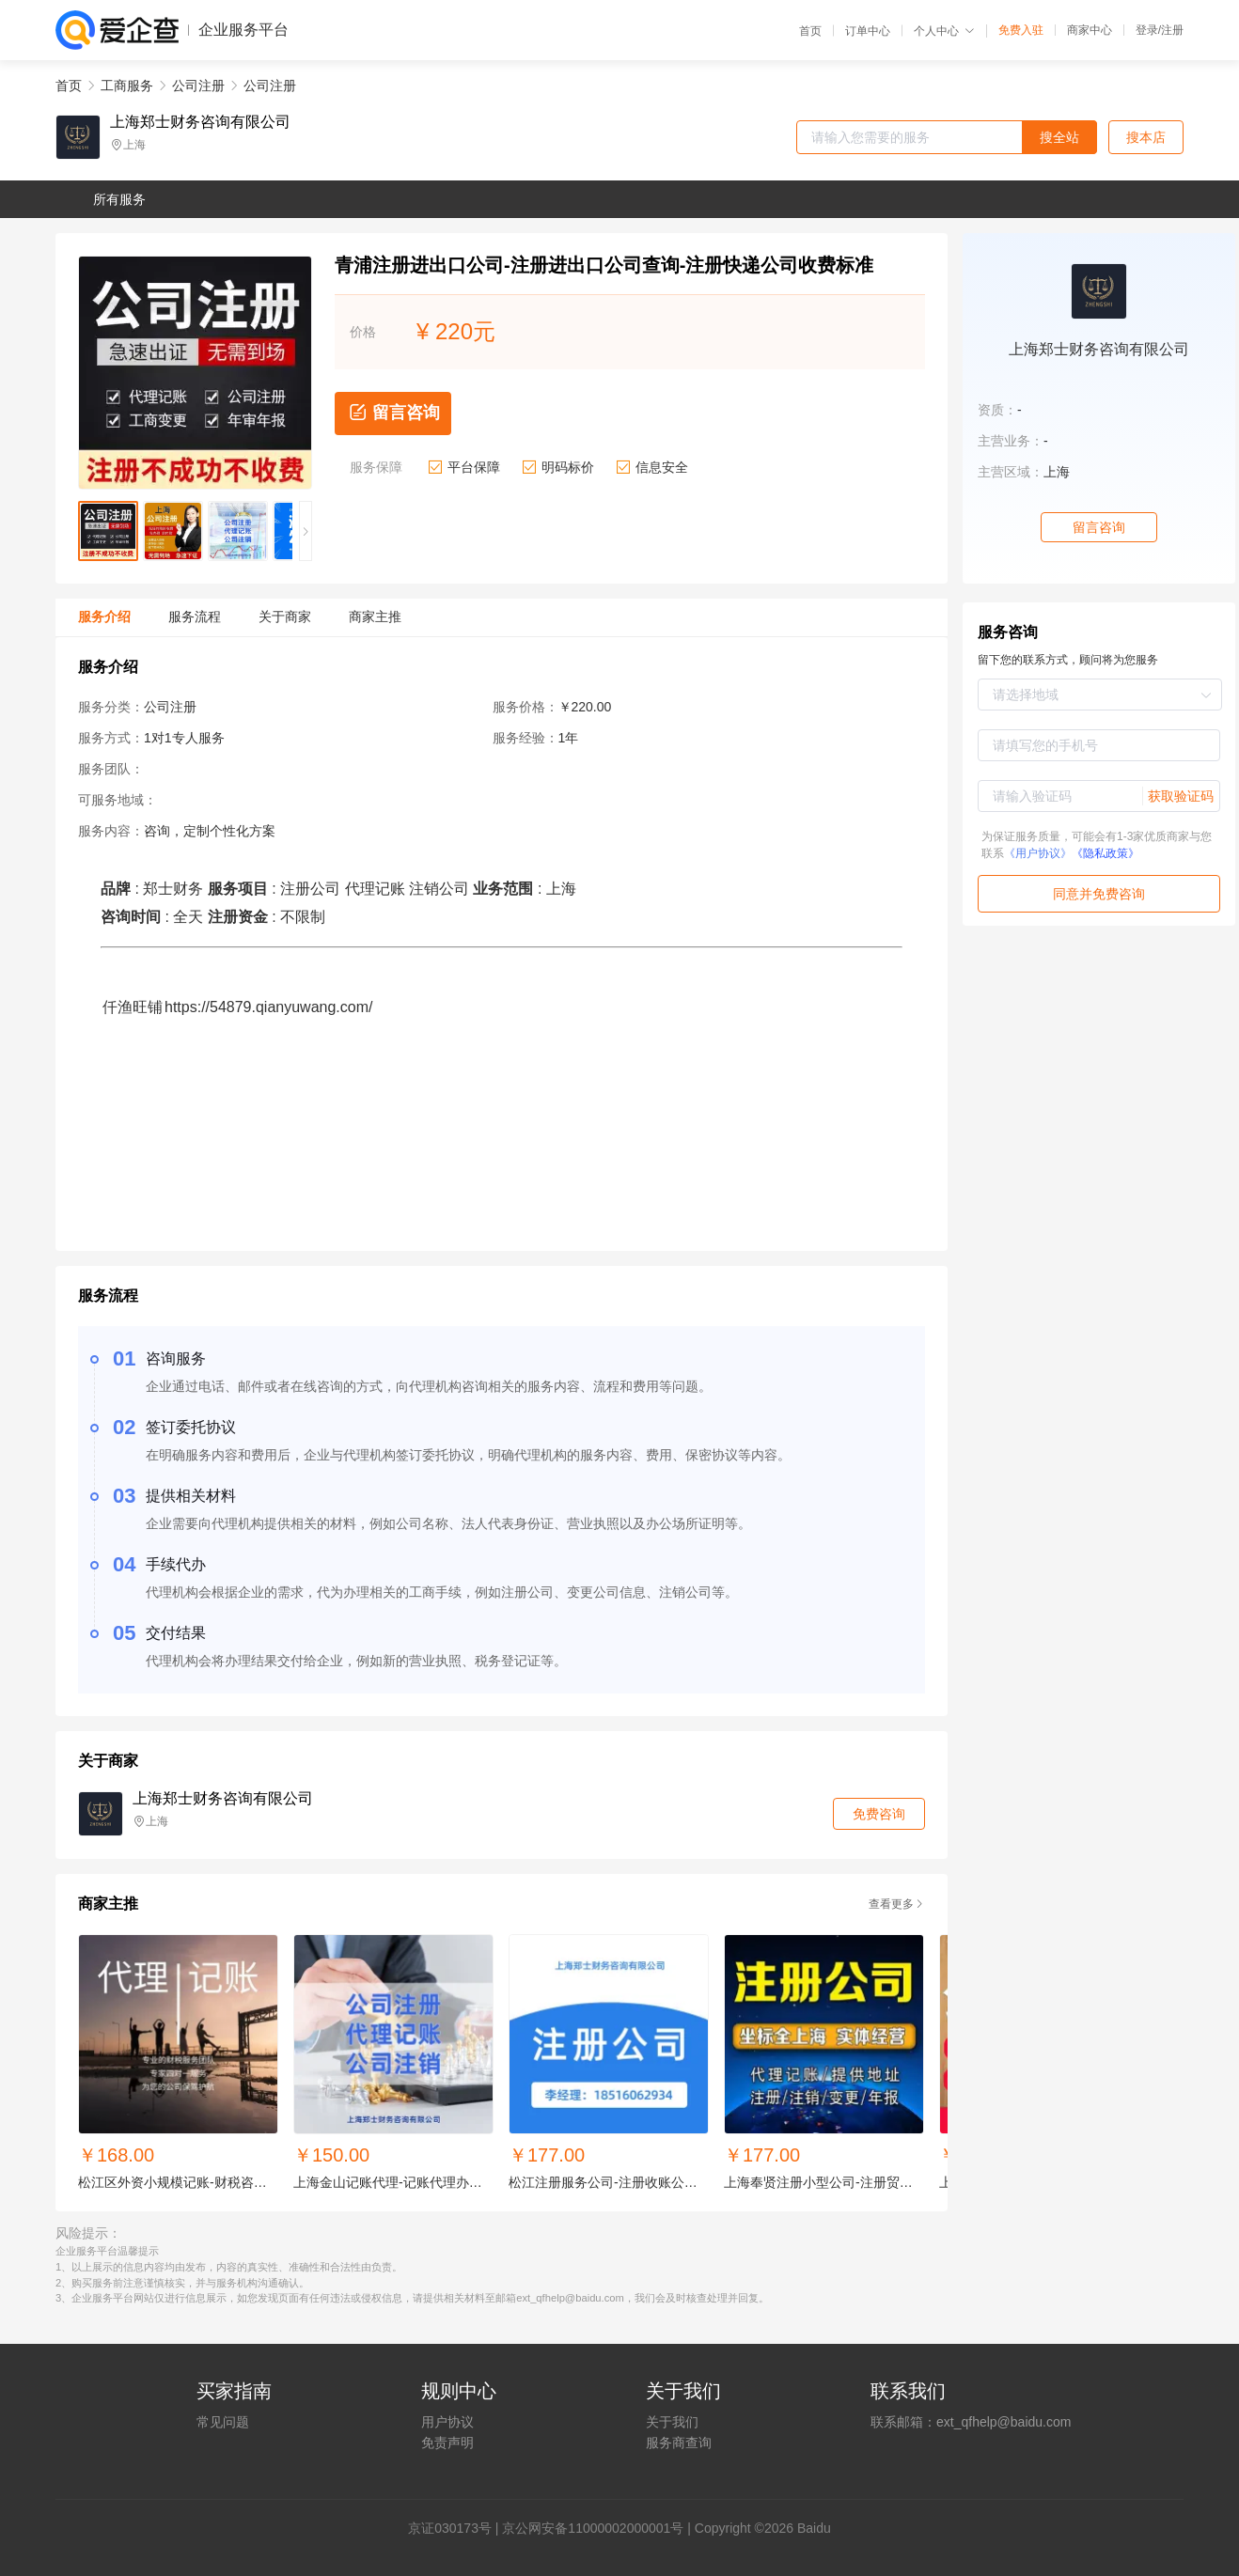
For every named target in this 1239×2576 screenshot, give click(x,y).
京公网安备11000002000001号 (592, 2528)
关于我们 (672, 2421)
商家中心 (1089, 30)
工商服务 (127, 85)
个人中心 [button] (944, 31)
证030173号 (456, 2528)
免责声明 (447, 2442)
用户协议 (447, 2421)
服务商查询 (679, 2442)
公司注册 (198, 85)
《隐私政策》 (1105, 853)
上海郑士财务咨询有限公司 (200, 122)
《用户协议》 (1038, 853)
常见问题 (222, 2421)
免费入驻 (1020, 30)
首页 (810, 31)
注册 (1172, 30)
